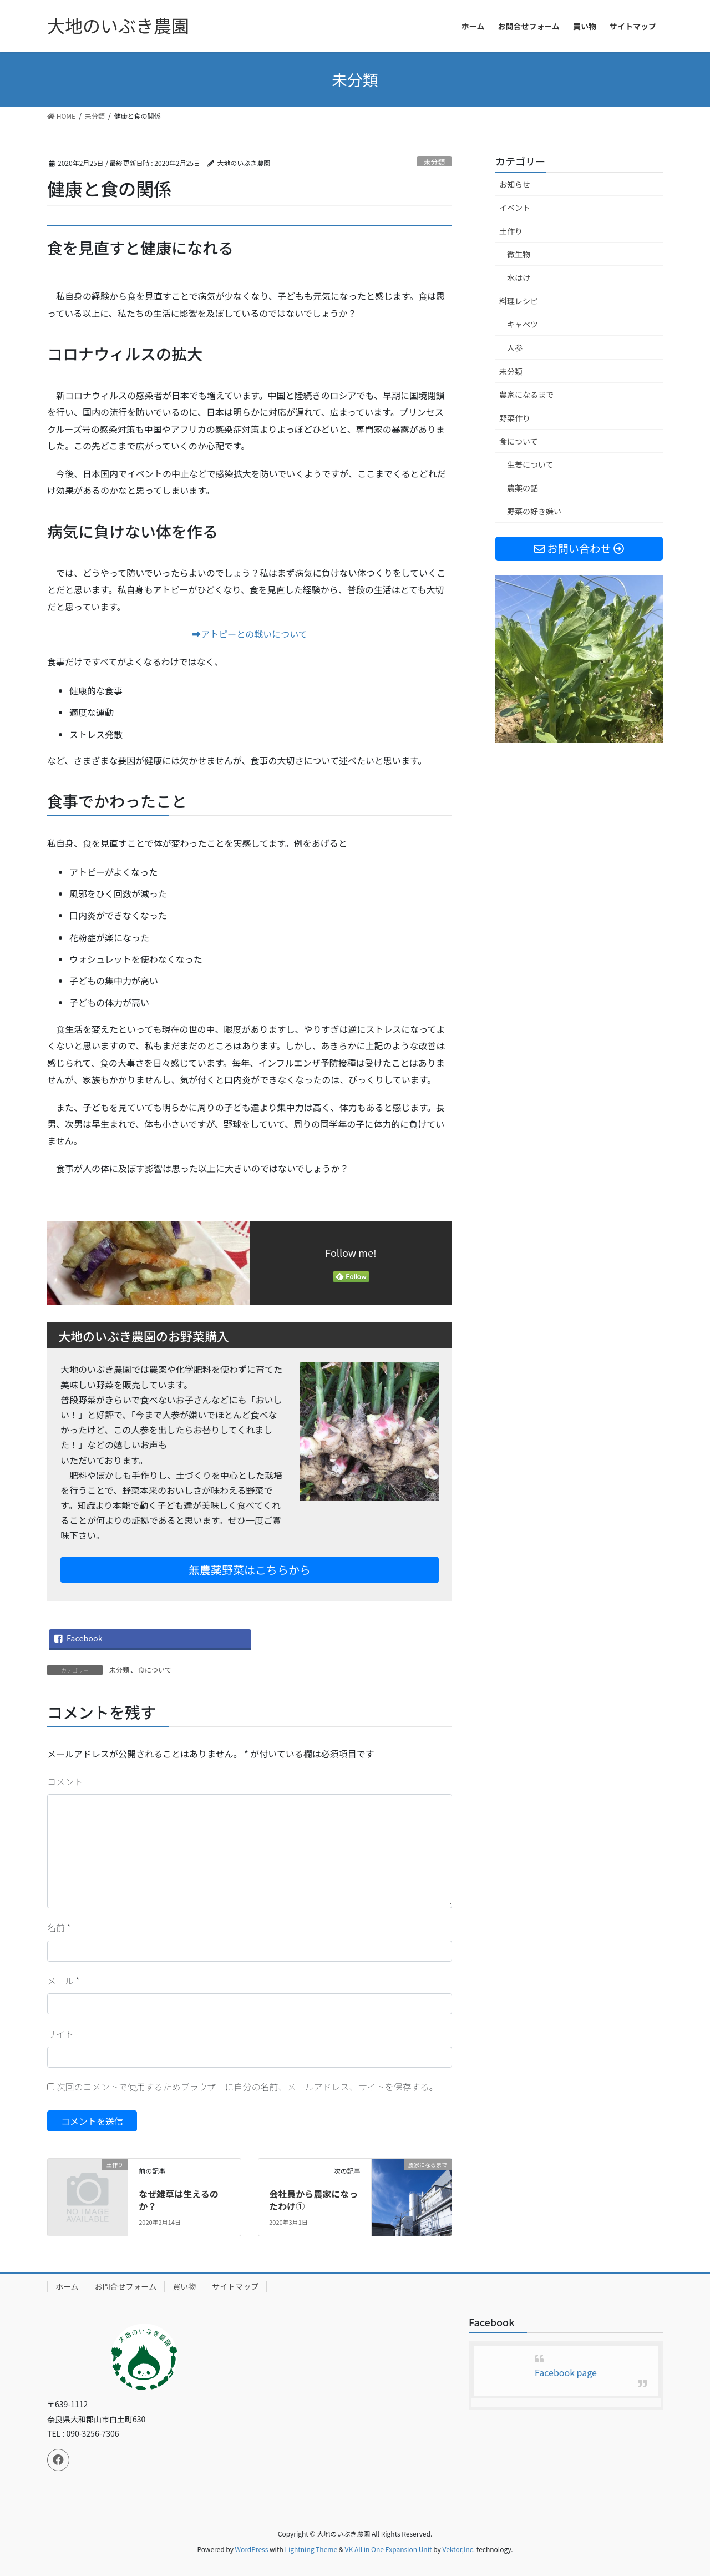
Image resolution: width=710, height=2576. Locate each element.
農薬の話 (522, 487)
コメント (65, 1781)
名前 (58, 1927)
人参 (515, 347)
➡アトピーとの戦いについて (249, 633)
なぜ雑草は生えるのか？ (179, 2200)
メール (63, 1980)
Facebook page (566, 2372)
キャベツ (522, 324)
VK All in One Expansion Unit (388, 2549)
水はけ (518, 277)
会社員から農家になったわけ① (313, 2200)
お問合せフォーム (126, 2286)
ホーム (67, 2286)
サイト (60, 2033)
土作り (511, 230)
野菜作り (514, 417)
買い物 (184, 2286)
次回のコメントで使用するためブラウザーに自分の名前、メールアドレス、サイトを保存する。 (247, 2086)
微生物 (518, 254)
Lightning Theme (311, 2549)
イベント (514, 207)
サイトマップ (235, 2286)
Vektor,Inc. (458, 2549)
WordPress (251, 2549)
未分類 (434, 161)
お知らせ (514, 184)
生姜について (530, 464)
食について (154, 1669)
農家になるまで (526, 394)
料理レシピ (518, 300)
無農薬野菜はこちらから (250, 1570)
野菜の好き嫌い (534, 511)
